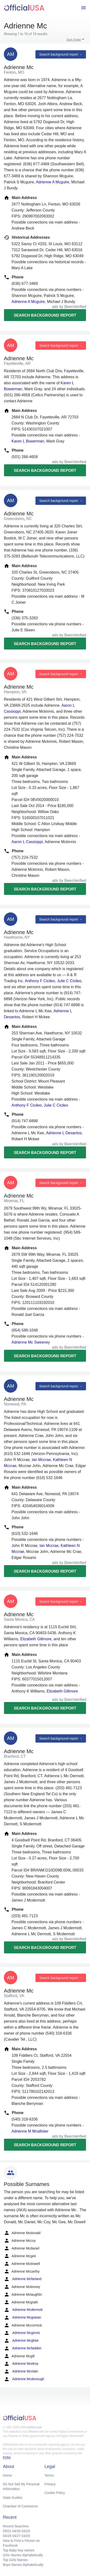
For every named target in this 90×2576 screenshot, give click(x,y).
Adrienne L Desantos (64, 1133)
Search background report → (60, 54)
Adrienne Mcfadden (23, 2348)
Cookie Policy (55, 2493)
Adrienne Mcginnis (22, 2333)
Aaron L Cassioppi (27, 842)
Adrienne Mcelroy (21, 2364)
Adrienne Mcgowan (22, 2317)
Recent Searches (16, 2526)
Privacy (50, 2484)
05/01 (7, 2531)
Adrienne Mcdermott (23, 2310)
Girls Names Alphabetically (23, 2555)
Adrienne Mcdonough (24, 2379)
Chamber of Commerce (20, 2506)
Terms (49, 2475)
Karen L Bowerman (28, 441)
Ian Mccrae (41, 1460)
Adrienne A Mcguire (52, 182)
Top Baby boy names (18, 2550)
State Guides (12, 2497)
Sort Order (73, 39)
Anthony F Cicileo (40, 981)
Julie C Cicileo (69, 981)
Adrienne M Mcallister (30, 2131)
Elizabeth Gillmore (35, 1639)
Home (7, 2475)
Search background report (45, 315)
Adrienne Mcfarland (23, 2279)
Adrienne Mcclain (21, 2371)
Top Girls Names (15, 2560)
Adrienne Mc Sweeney (31, 1342)
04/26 (26, 2536)
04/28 (7, 2536)
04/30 (16, 2531)
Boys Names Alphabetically (23, 2565)
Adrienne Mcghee (21, 2341)
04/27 (16, 2536)
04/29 (26, 2531)
